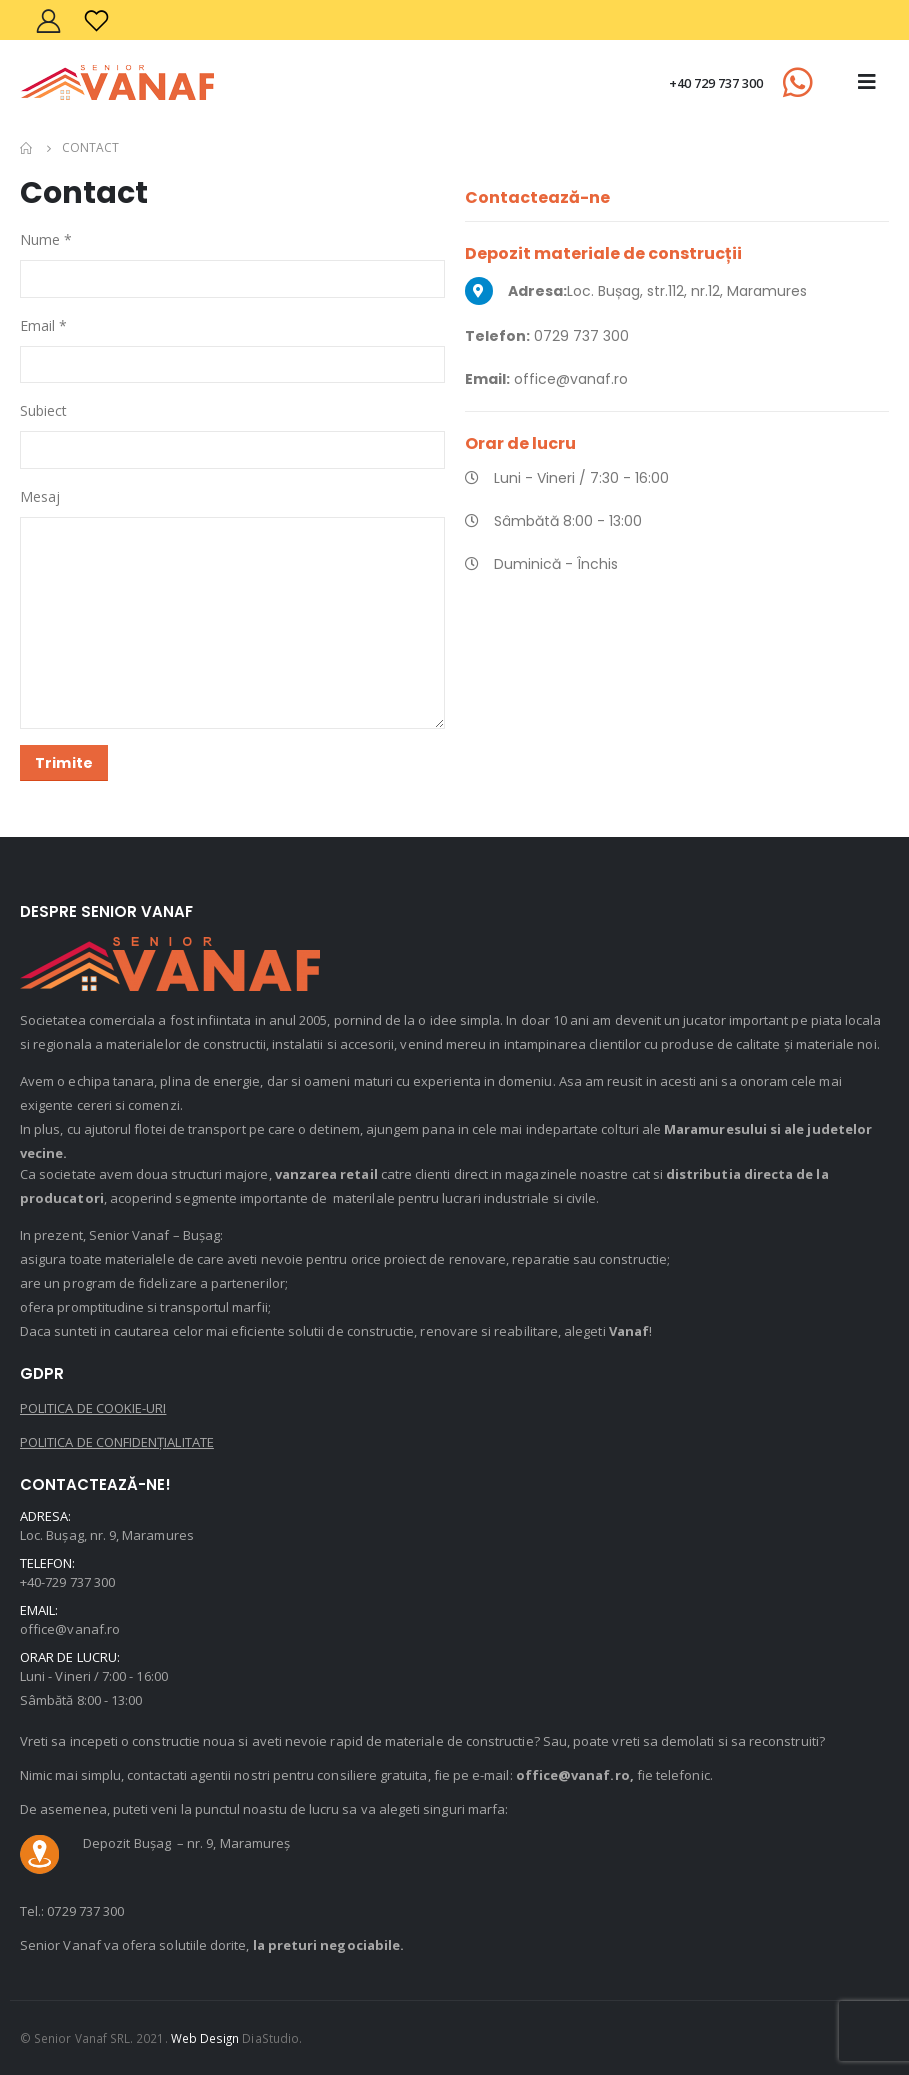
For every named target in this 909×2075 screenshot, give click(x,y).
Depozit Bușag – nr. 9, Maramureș (186, 1843)
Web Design (205, 2038)
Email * (43, 325)
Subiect (43, 410)
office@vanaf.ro (70, 1629)
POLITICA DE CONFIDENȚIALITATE (117, 1442)
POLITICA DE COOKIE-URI (93, 1408)
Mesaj (40, 496)
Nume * (46, 239)
